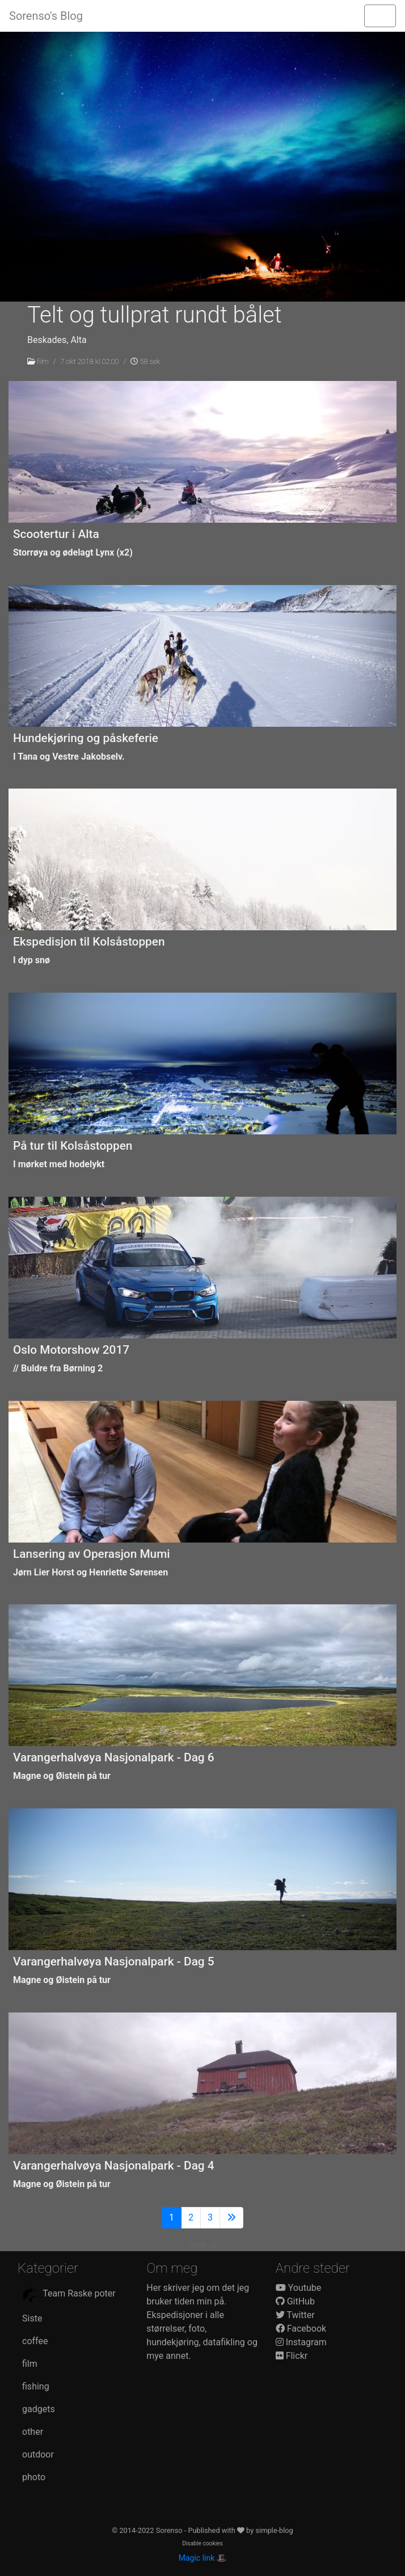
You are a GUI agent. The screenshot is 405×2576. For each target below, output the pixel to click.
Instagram (301, 2342)
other (32, 2431)
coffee (35, 2341)
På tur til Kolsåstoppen (72, 1146)
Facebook (301, 2328)
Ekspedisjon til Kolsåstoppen (88, 941)
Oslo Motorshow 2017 (71, 1350)
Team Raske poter (69, 2294)
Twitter (295, 2315)
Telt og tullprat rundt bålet (154, 315)
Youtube (299, 2287)
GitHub (295, 2301)
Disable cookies (202, 2543)
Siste (32, 2318)
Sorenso (170, 2530)
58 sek (145, 361)
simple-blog (274, 2530)
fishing (35, 2386)
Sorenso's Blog (46, 16)
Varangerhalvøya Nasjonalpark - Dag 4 (113, 2165)
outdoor (38, 2454)
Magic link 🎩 (202, 2557)
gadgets (38, 2409)
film (43, 361)
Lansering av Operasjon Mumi (91, 1554)
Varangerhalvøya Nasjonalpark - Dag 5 (113, 1961)
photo (33, 2477)
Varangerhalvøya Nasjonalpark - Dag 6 (113, 1757)
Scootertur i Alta (56, 534)
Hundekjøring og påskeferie (85, 738)
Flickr (292, 2355)
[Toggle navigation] (380, 16)
